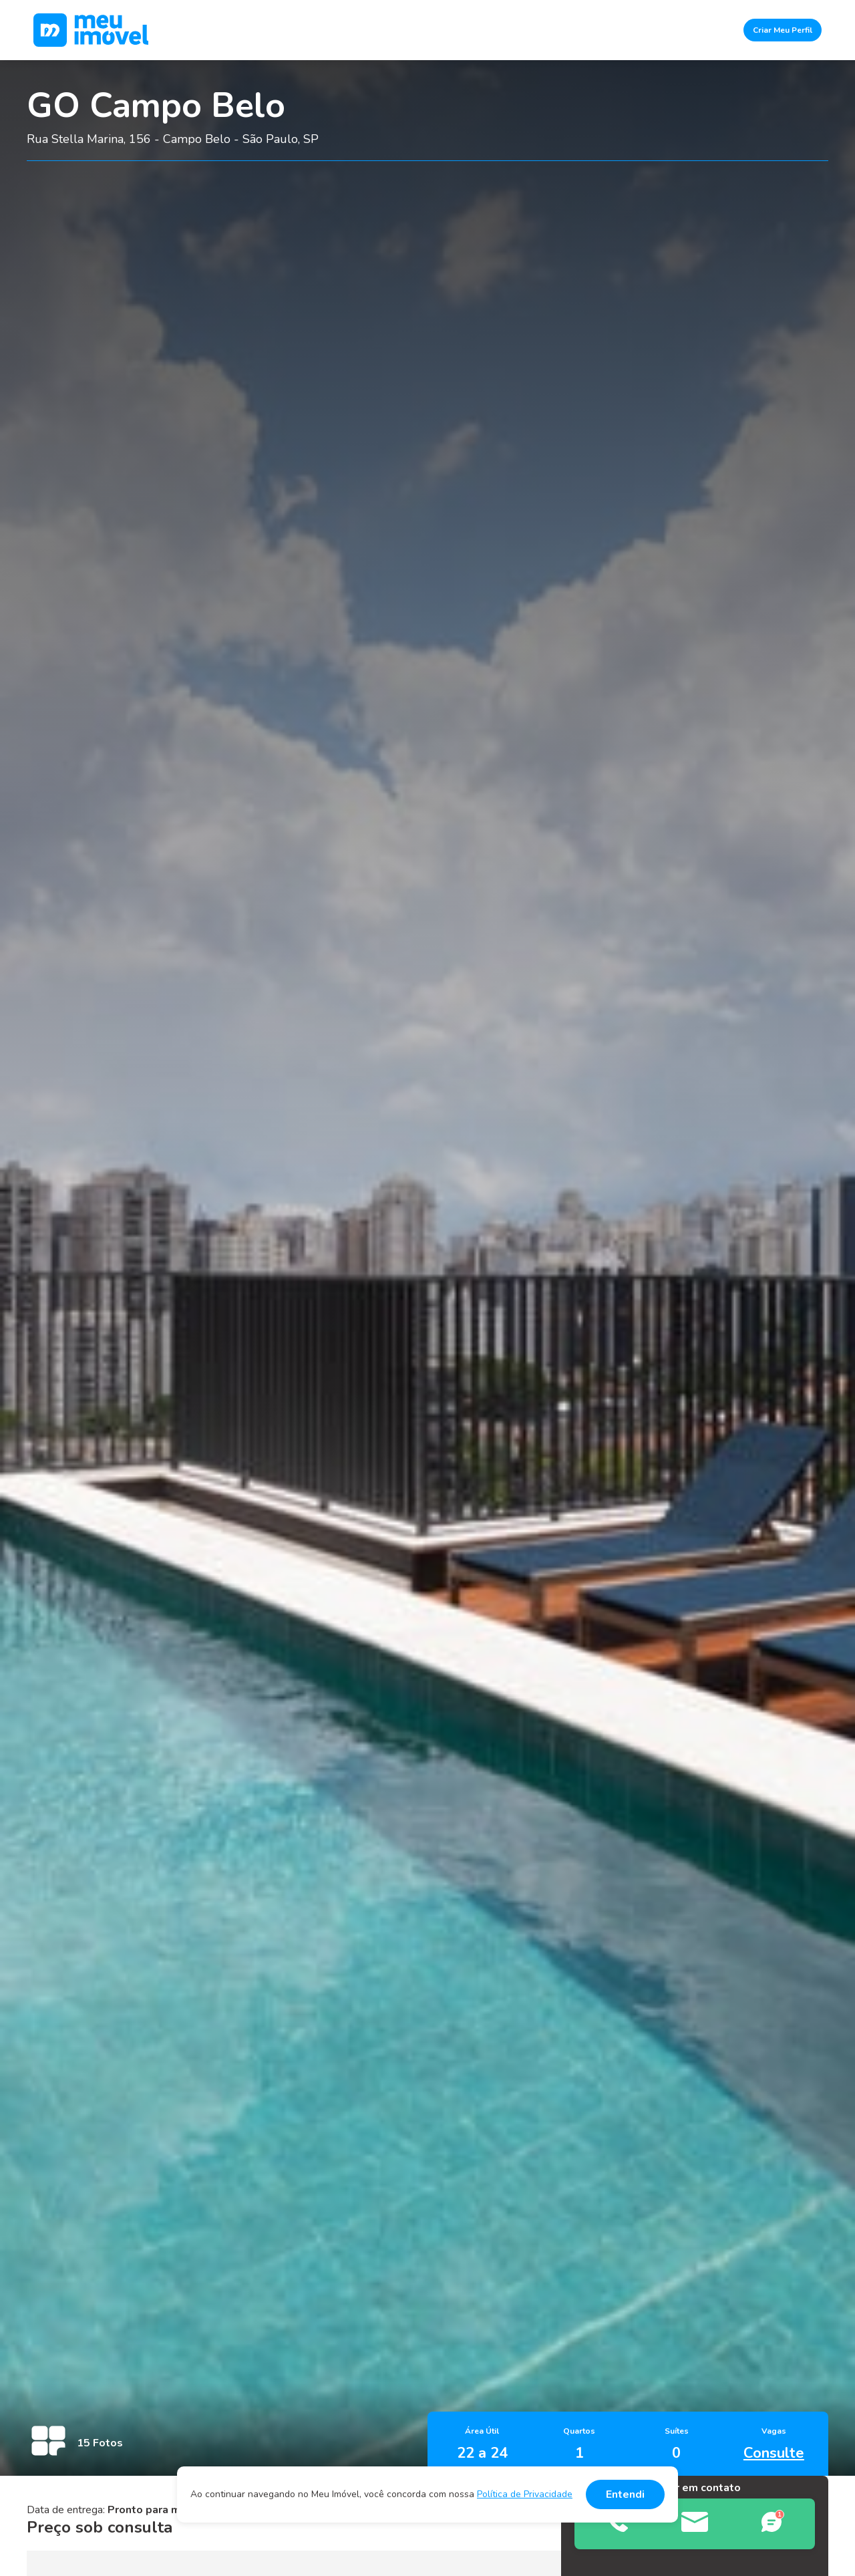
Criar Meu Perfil (782, 30)
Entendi (625, 2494)
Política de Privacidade (524, 2494)
